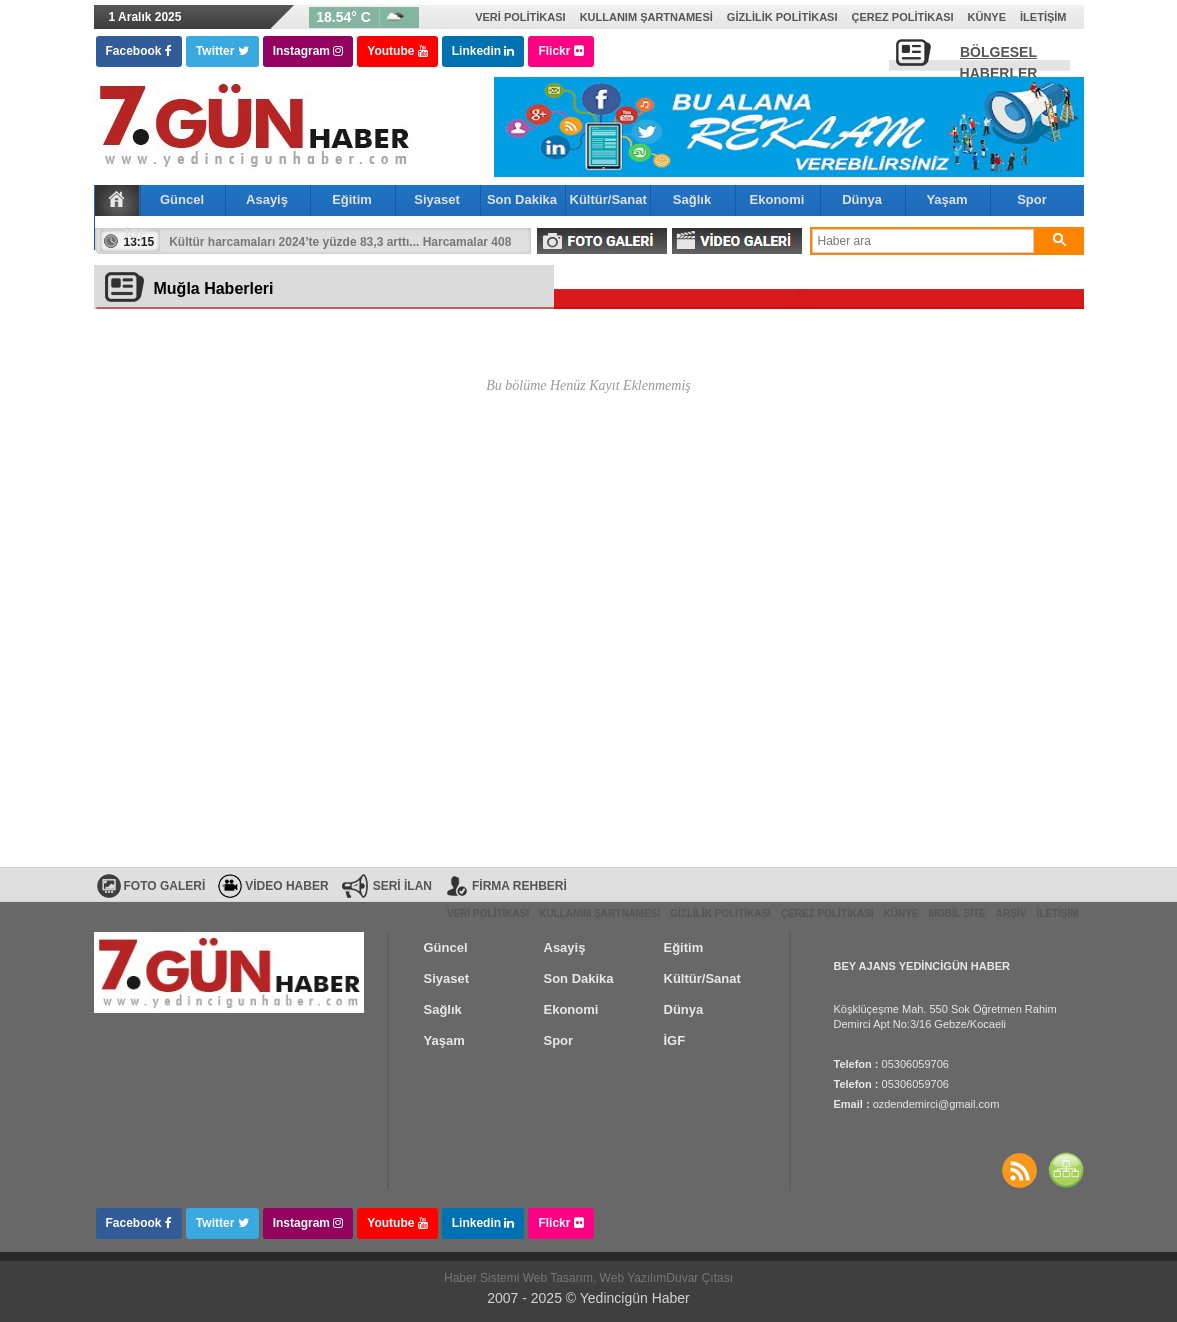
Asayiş (267, 199)
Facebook (139, 51)
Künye (987, 17)
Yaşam (946, 199)
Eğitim (352, 199)
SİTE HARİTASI (1066, 1170)
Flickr (560, 51)
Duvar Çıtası (699, 1278)
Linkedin (483, 51)
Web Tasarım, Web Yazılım (595, 1278)
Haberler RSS (1020, 1170)
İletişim (1043, 17)
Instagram (308, 51)
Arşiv (1011, 913)
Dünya (862, 199)
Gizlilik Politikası (782, 17)
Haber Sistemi (483, 1278)
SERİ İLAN (402, 886)
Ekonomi (777, 199)
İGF (136, 233)
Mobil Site (957, 913)
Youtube (397, 51)
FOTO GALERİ (602, 241)
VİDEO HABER (286, 886)
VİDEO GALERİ (737, 241)
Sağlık (692, 199)
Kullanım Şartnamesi (646, 17)
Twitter (222, 51)
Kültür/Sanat (608, 199)
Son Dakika (522, 199)
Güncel (182, 199)
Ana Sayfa (117, 199)
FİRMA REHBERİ (519, 886)
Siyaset (437, 199)
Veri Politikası (520, 17)
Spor (1032, 199)
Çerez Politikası (902, 17)
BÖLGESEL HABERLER (999, 58)
